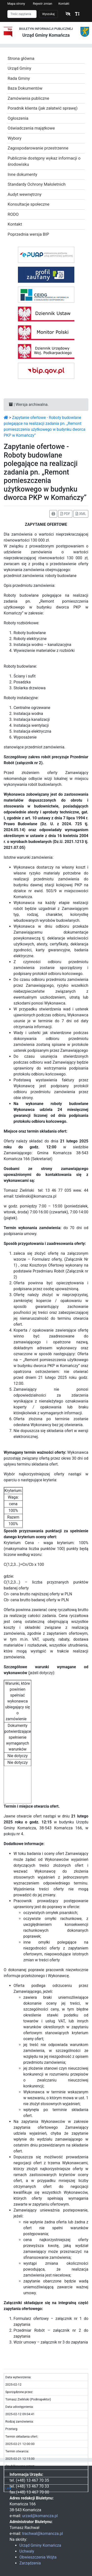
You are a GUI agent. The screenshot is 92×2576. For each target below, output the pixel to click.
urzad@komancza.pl (40, 2515)
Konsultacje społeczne (28, 204)
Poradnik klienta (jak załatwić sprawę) (43, 108)
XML (81, 514)
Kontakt (63, 3)
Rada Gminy (19, 78)
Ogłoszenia (18, 118)
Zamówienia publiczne (28, 98)
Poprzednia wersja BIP (28, 234)
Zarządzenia (30, 2563)
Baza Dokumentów (25, 88)
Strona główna (21, 58)
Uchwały (26, 2551)
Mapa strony (16, 3)
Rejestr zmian (42, 3)
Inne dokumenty (22, 174)
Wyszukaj (48, 14)
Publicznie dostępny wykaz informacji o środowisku (44, 161)
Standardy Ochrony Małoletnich (37, 184)
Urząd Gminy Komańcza (40, 2545)
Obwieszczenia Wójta (37, 2557)
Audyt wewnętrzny (24, 194)
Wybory (14, 138)
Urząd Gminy (19, 68)
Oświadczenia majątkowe (31, 128)
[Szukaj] (22, 14)
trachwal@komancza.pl (42, 2533)
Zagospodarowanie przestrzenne (38, 148)
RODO (13, 214)
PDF (65, 514)
